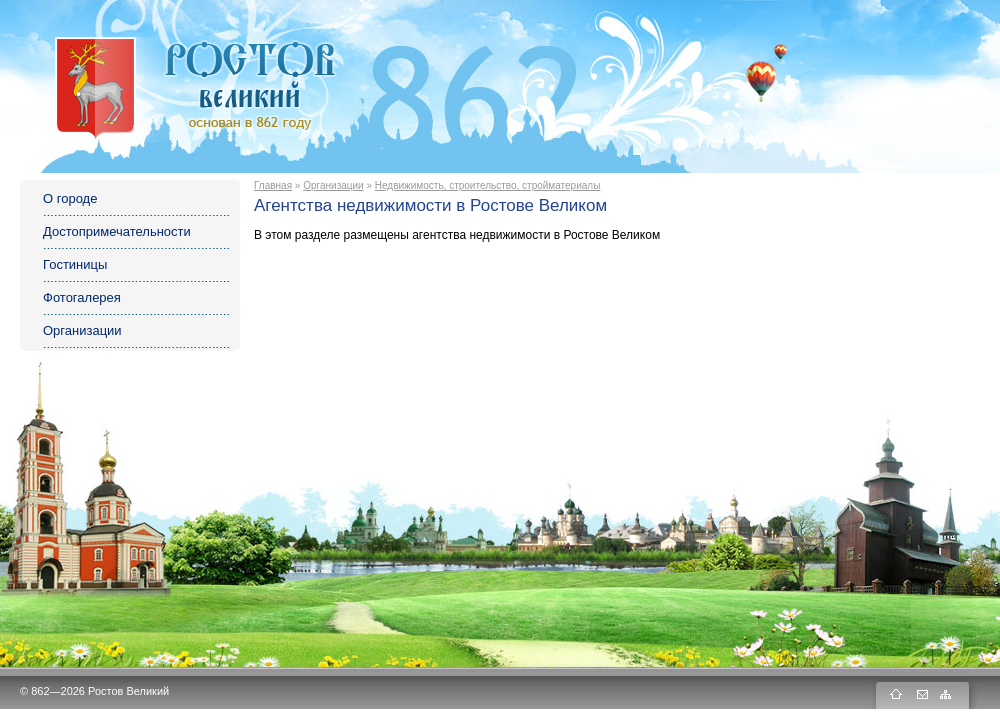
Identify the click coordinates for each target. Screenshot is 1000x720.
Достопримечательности (117, 231)
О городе (70, 198)
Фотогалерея (82, 297)
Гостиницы (75, 264)
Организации (82, 330)
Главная (273, 185)
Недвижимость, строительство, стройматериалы (488, 185)
